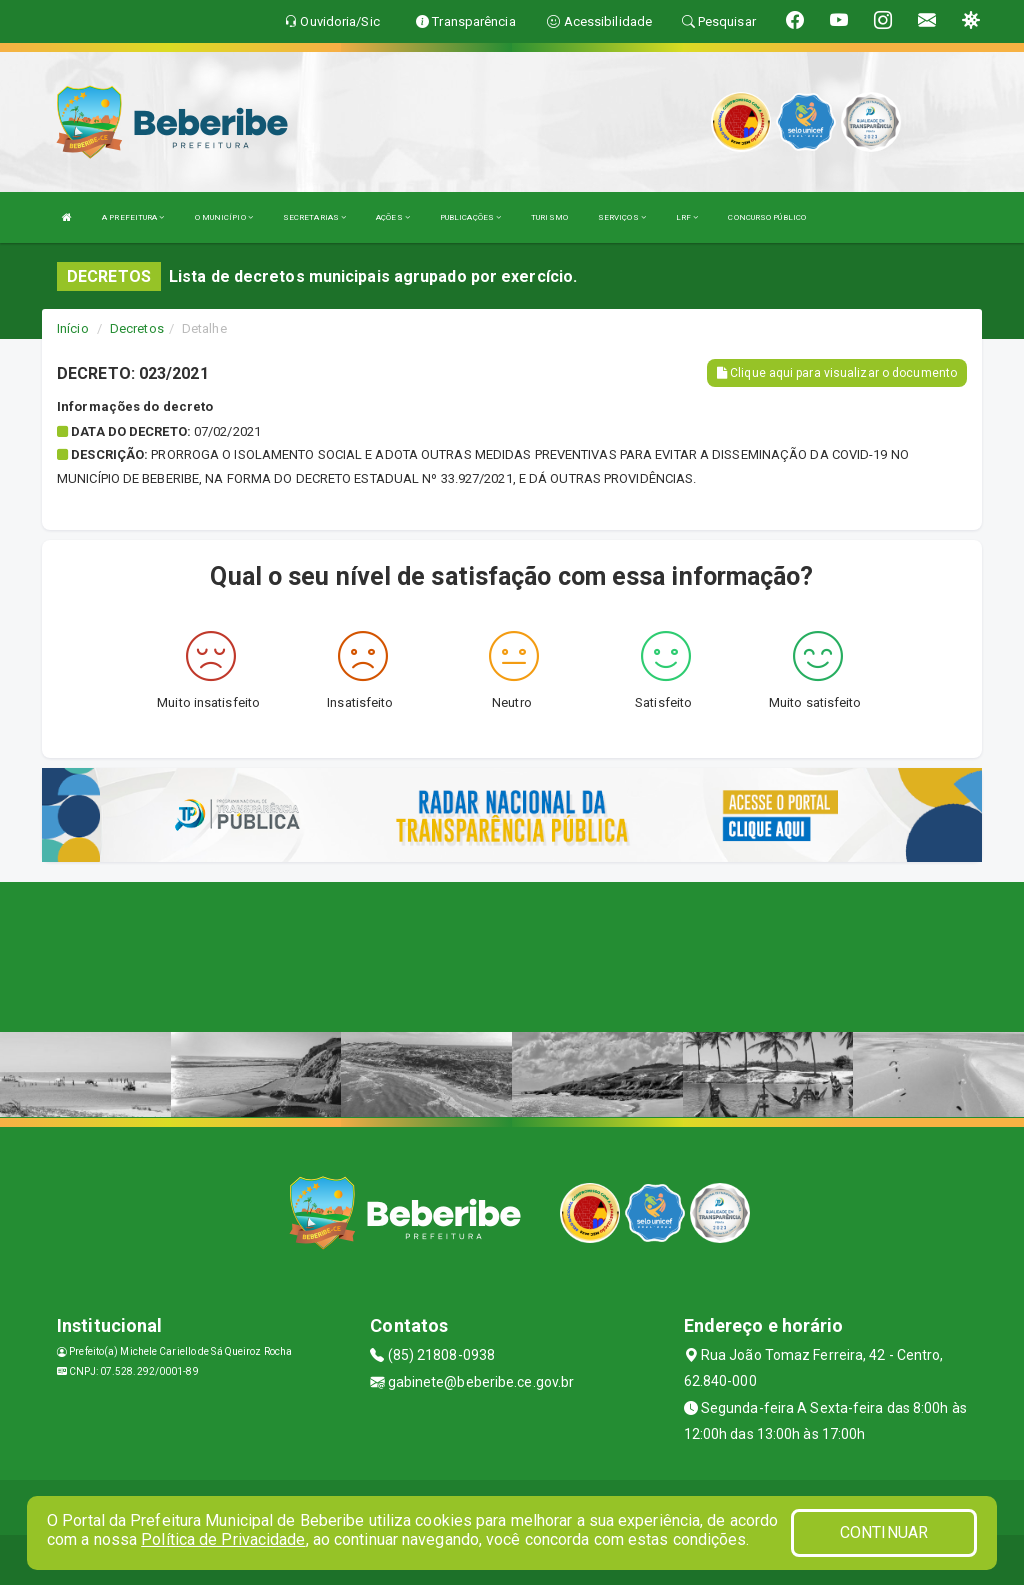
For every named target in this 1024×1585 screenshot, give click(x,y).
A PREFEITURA (133, 217)
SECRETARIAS (314, 217)
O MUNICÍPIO (224, 217)
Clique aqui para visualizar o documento (837, 373)
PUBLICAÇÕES (470, 217)
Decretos (137, 328)
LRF (687, 217)
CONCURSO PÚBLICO (767, 217)
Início (73, 328)
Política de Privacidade (223, 1539)
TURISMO (549, 217)
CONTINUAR (884, 1532)
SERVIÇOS (622, 217)
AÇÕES (393, 217)
